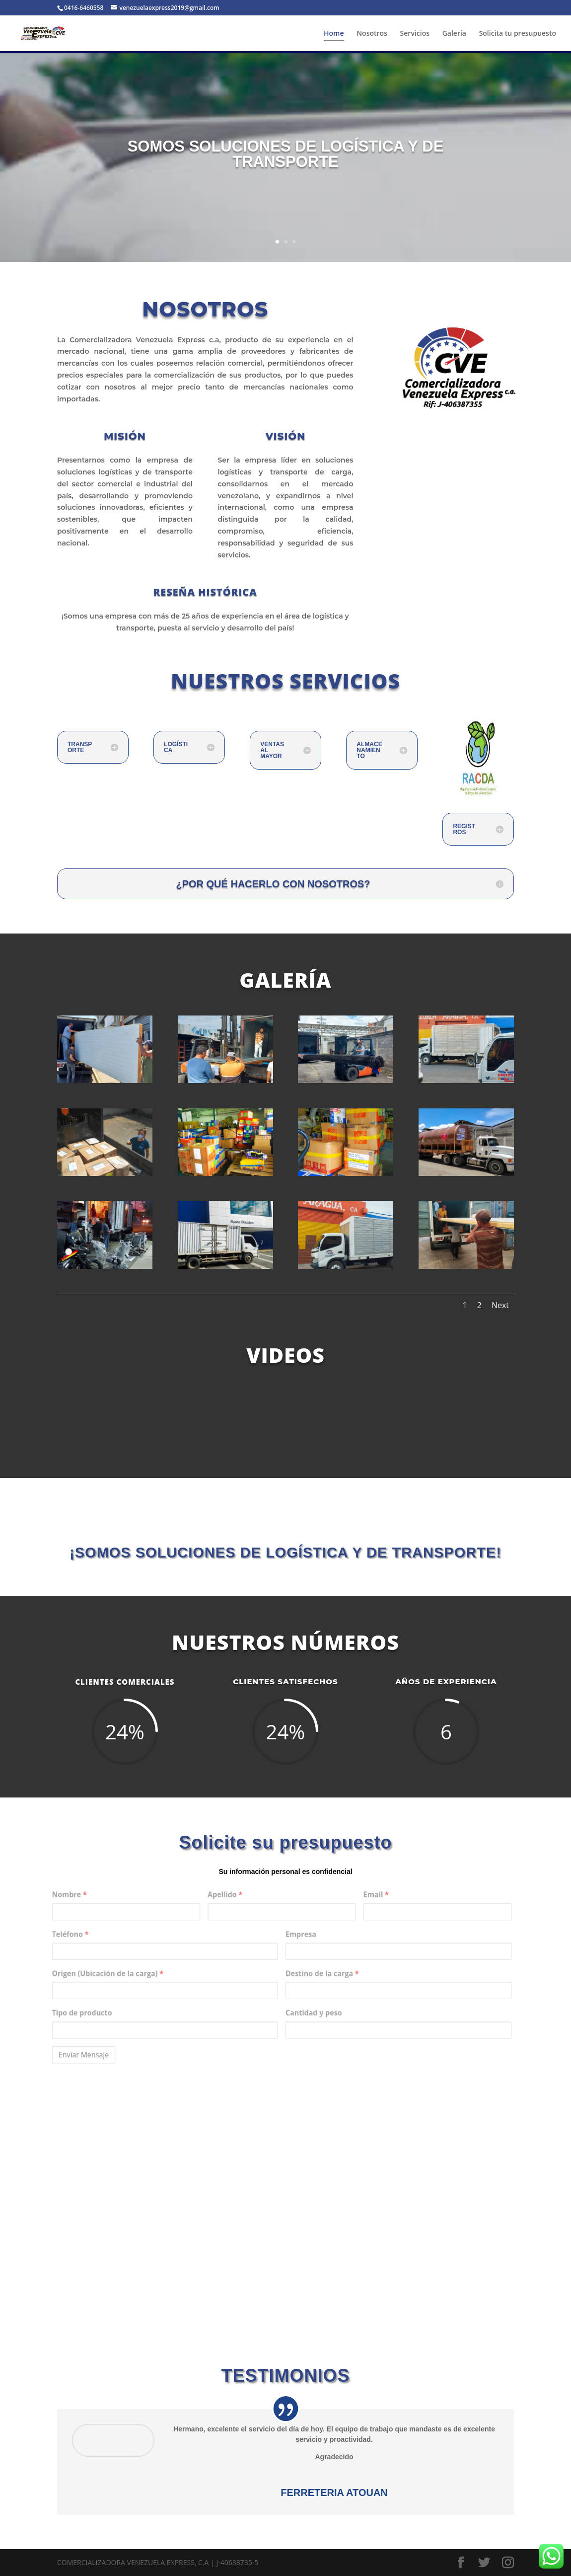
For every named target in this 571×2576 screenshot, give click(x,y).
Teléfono (161, 1953)
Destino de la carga (307, 1976)
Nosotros (372, 34)
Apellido (251, 1930)
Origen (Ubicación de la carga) (183, 1976)
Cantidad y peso (302, 1998)
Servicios (414, 34)
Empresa (294, 1953)
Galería (454, 34)
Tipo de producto (168, 1998)
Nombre (161, 1930)
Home (334, 34)
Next (500, 1305)
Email (337, 1930)
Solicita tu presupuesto (517, 34)
